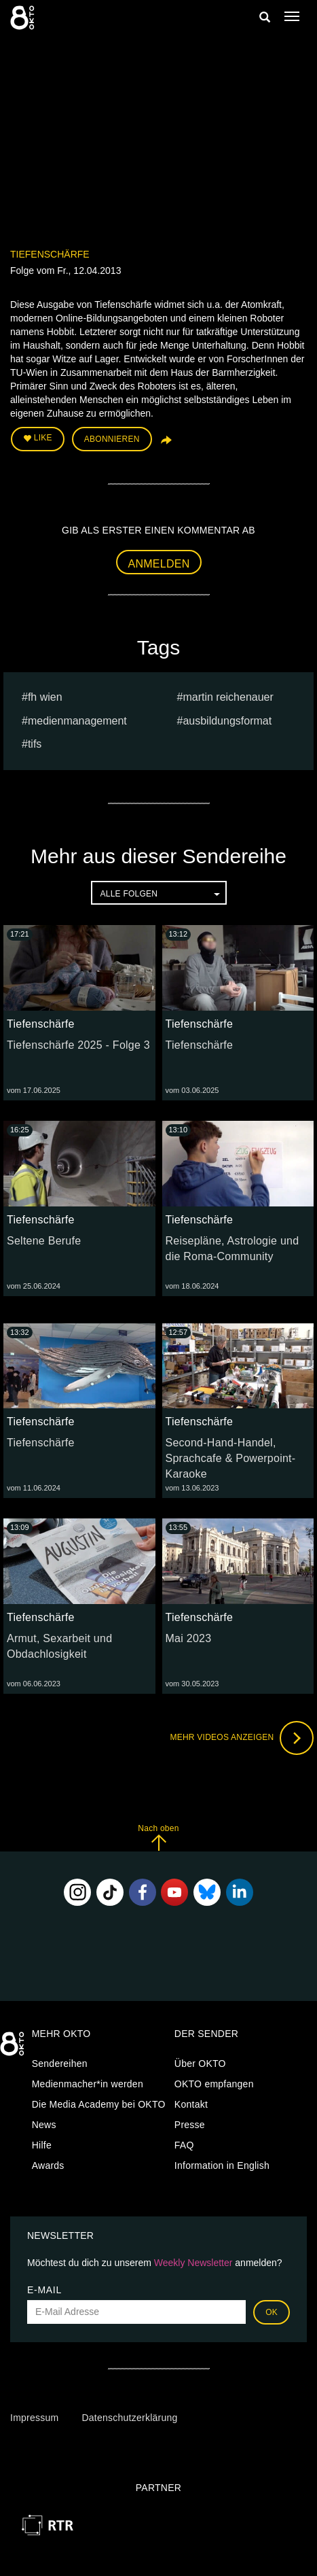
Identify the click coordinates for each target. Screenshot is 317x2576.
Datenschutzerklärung (129, 2417)
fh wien (45, 697)
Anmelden (159, 564)
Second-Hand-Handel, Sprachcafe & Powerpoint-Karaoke (231, 1458)
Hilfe (42, 2145)
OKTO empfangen (214, 2083)
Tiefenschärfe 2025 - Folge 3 (78, 1045)
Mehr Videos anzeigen (242, 1738)
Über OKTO (200, 2063)
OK (271, 2312)
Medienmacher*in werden (87, 2083)
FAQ (184, 2145)
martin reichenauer (228, 697)
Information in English (221, 2165)
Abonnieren (112, 439)
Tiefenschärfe (50, 254)
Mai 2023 (189, 1638)
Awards (48, 2165)
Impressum (34, 2417)
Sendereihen (60, 2063)
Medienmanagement (77, 721)
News (44, 2124)
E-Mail (44, 2289)
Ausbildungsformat (227, 721)
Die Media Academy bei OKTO (99, 2104)
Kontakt (191, 2104)
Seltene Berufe (44, 1241)
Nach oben (158, 1837)
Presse (189, 2124)
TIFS (34, 744)
